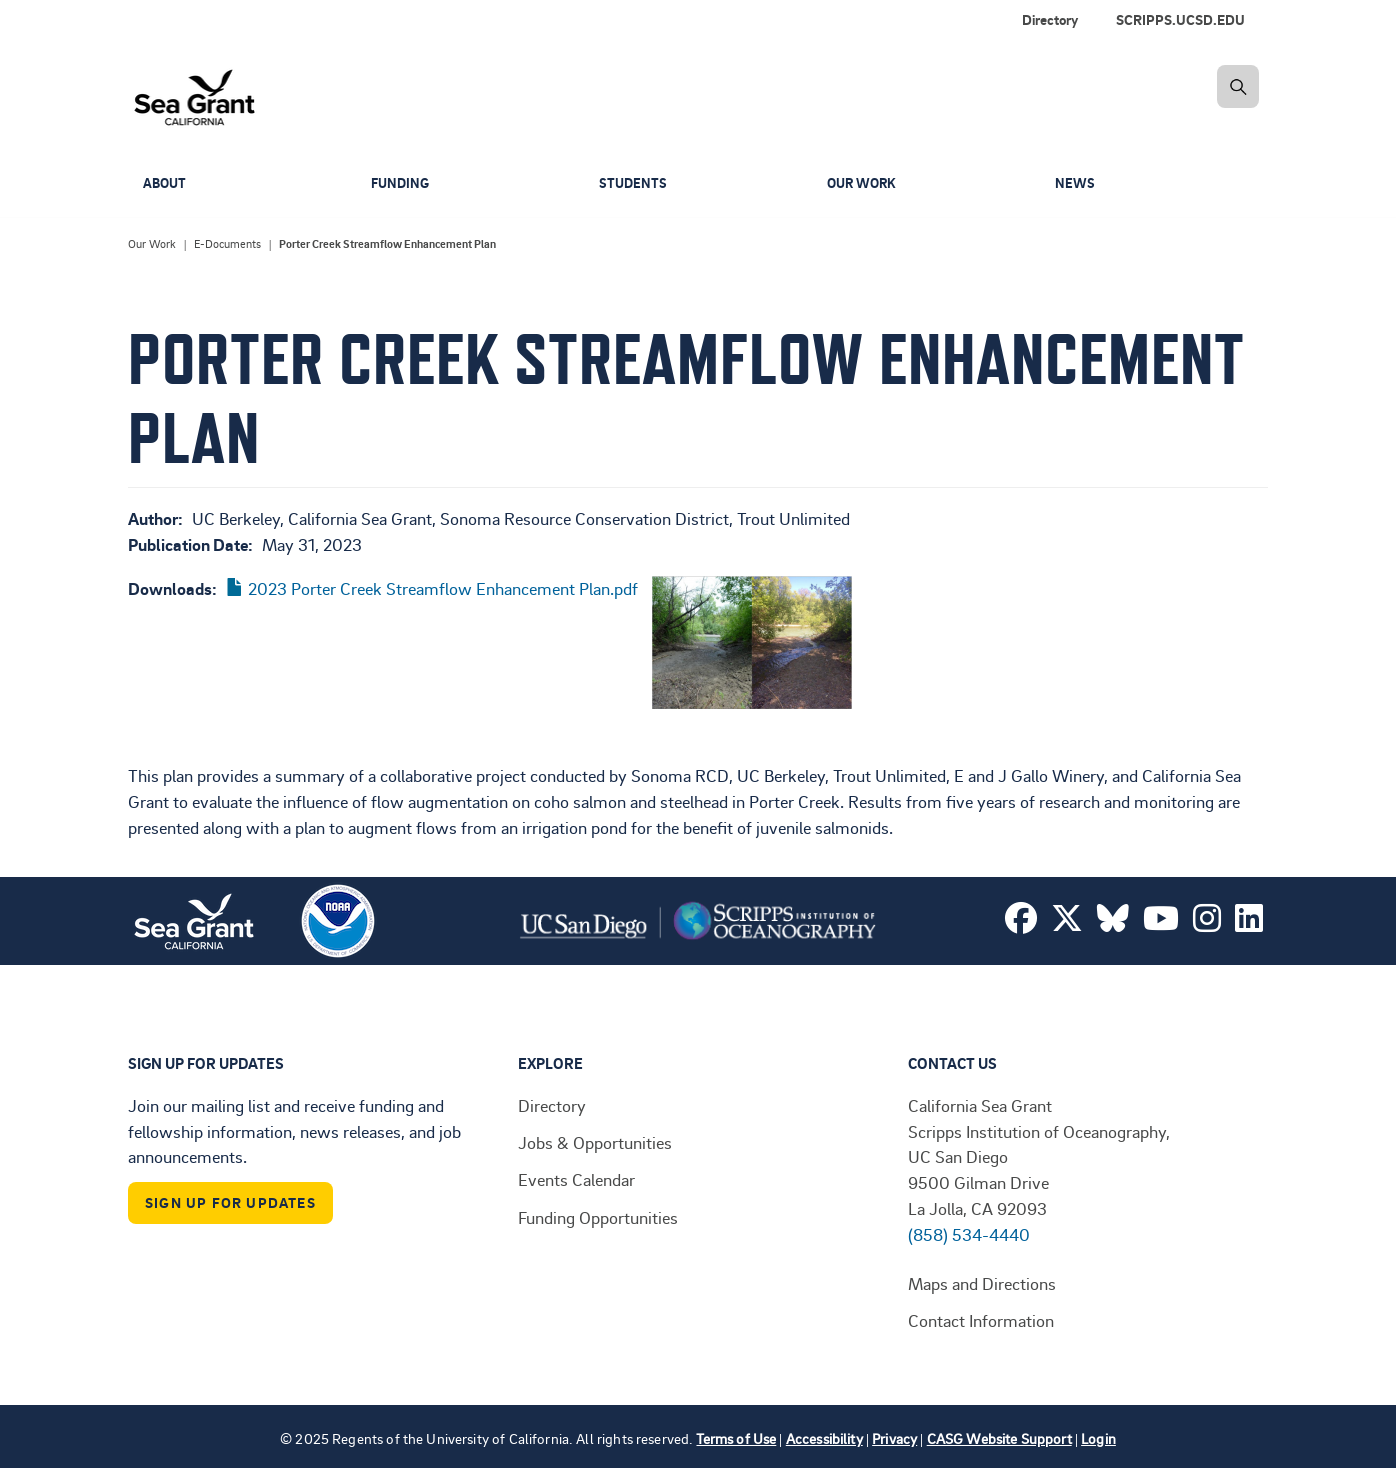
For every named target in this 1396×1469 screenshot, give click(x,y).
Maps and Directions (982, 1283)
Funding (402, 183)
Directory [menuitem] (1050, 19)
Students (634, 183)
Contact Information (981, 1320)
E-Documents (227, 244)
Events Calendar (576, 1179)
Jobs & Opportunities (595, 1142)
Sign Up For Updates (230, 1202)
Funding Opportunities (598, 1217)
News (1075, 183)
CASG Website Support (999, 1438)
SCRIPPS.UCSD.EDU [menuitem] (1180, 19)
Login (1098, 1438)
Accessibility (824, 1438)
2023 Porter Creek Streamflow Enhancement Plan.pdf (443, 588)
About (166, 183)
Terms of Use (736, 1438)
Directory (552, 1105)
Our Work (864, 183)
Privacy (894, 1438)
